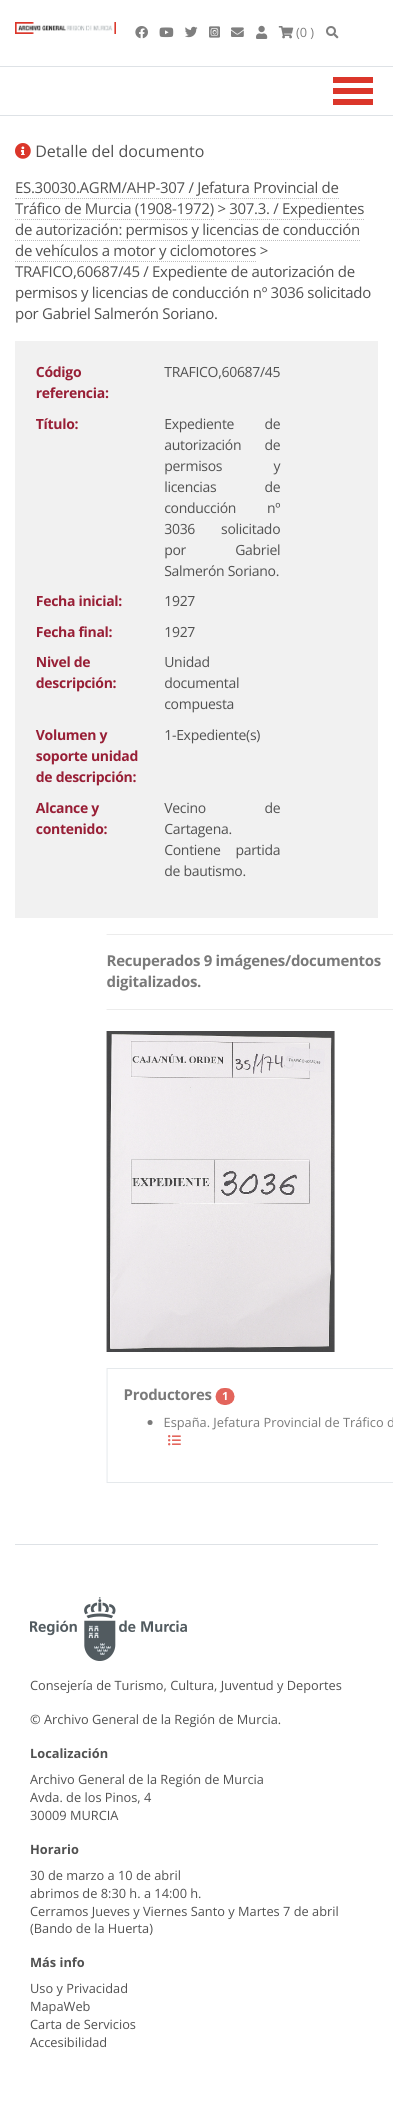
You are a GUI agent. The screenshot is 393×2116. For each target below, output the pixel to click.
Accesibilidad (68, 2042)
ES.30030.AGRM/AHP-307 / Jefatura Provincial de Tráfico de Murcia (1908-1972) (177, 198)
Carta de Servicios (83, 2024)
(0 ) (297, 32)
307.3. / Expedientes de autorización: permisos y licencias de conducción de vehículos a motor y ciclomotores (189, 230)
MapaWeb (60, 2006)
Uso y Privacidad (79, 1988)
